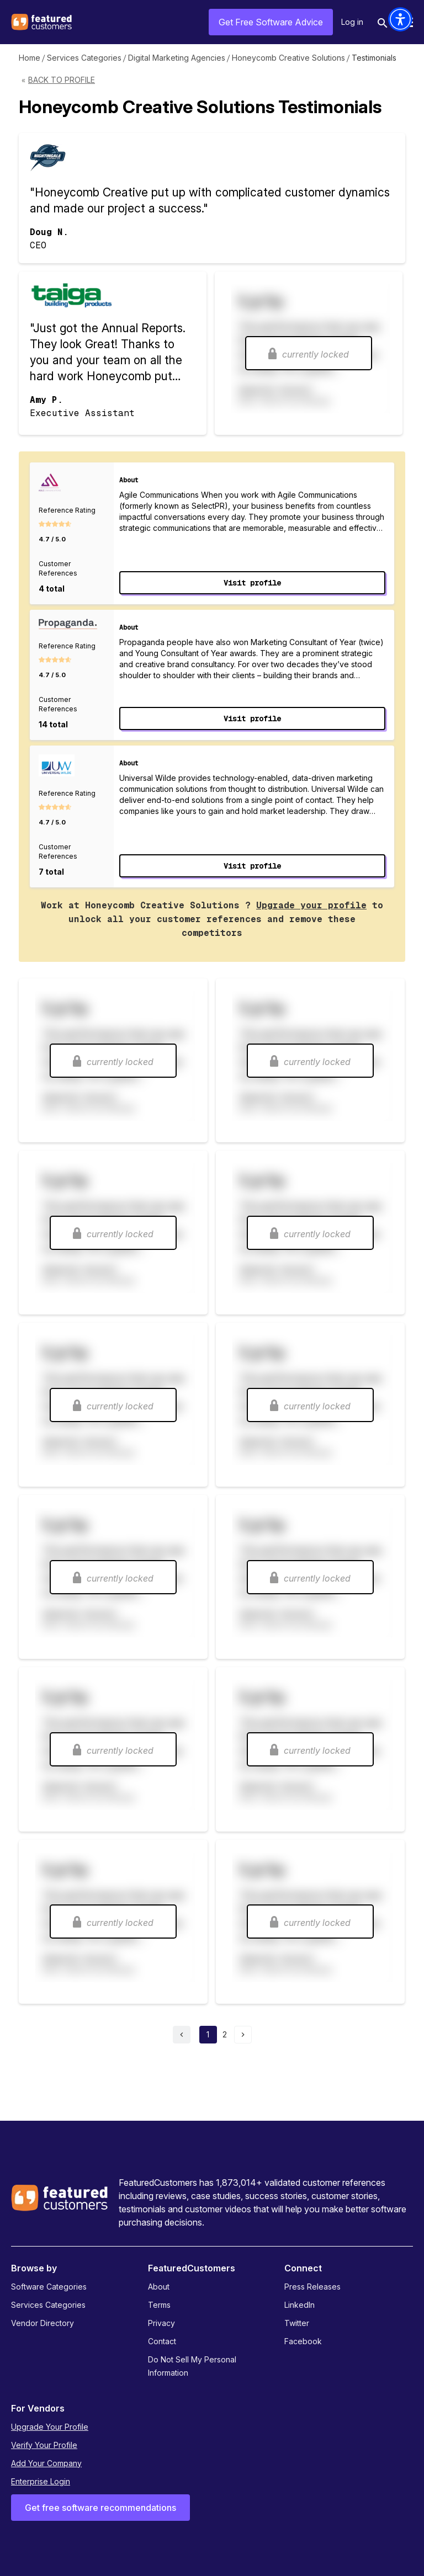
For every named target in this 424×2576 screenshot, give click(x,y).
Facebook (303, 2341)
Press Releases (312, 2286)
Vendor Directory (42, 2323)
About (158, 2286)
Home (29, 57)
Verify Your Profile (44, 2445)
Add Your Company (46, 2463)
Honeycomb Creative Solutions (288, 57)
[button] (400, 19)
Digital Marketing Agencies (176, 57)
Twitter (296, 2323)
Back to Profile (61, 79)
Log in (352, 21)
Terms (159, 2304)
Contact (162, 2341)
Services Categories (84, 57)
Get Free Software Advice (271, 22)
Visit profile (252, 583)
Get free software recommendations (100, 2507)
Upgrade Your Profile (49, 2426)
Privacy (161, 2323)
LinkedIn (299, 2304)
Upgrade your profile (311, 905)
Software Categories (49, 2286)
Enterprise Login (40, 2481)
